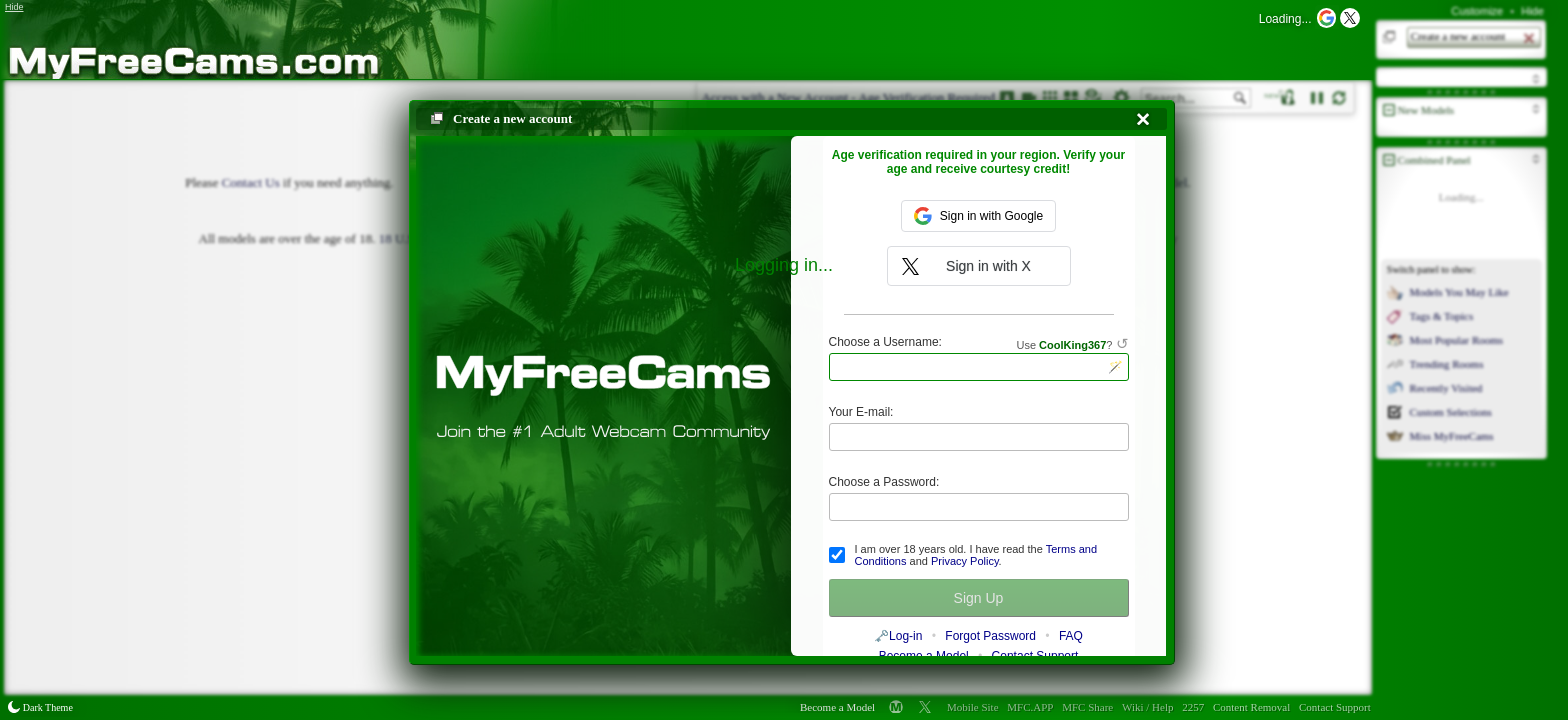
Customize (1477, 11)
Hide (1532, 11)
